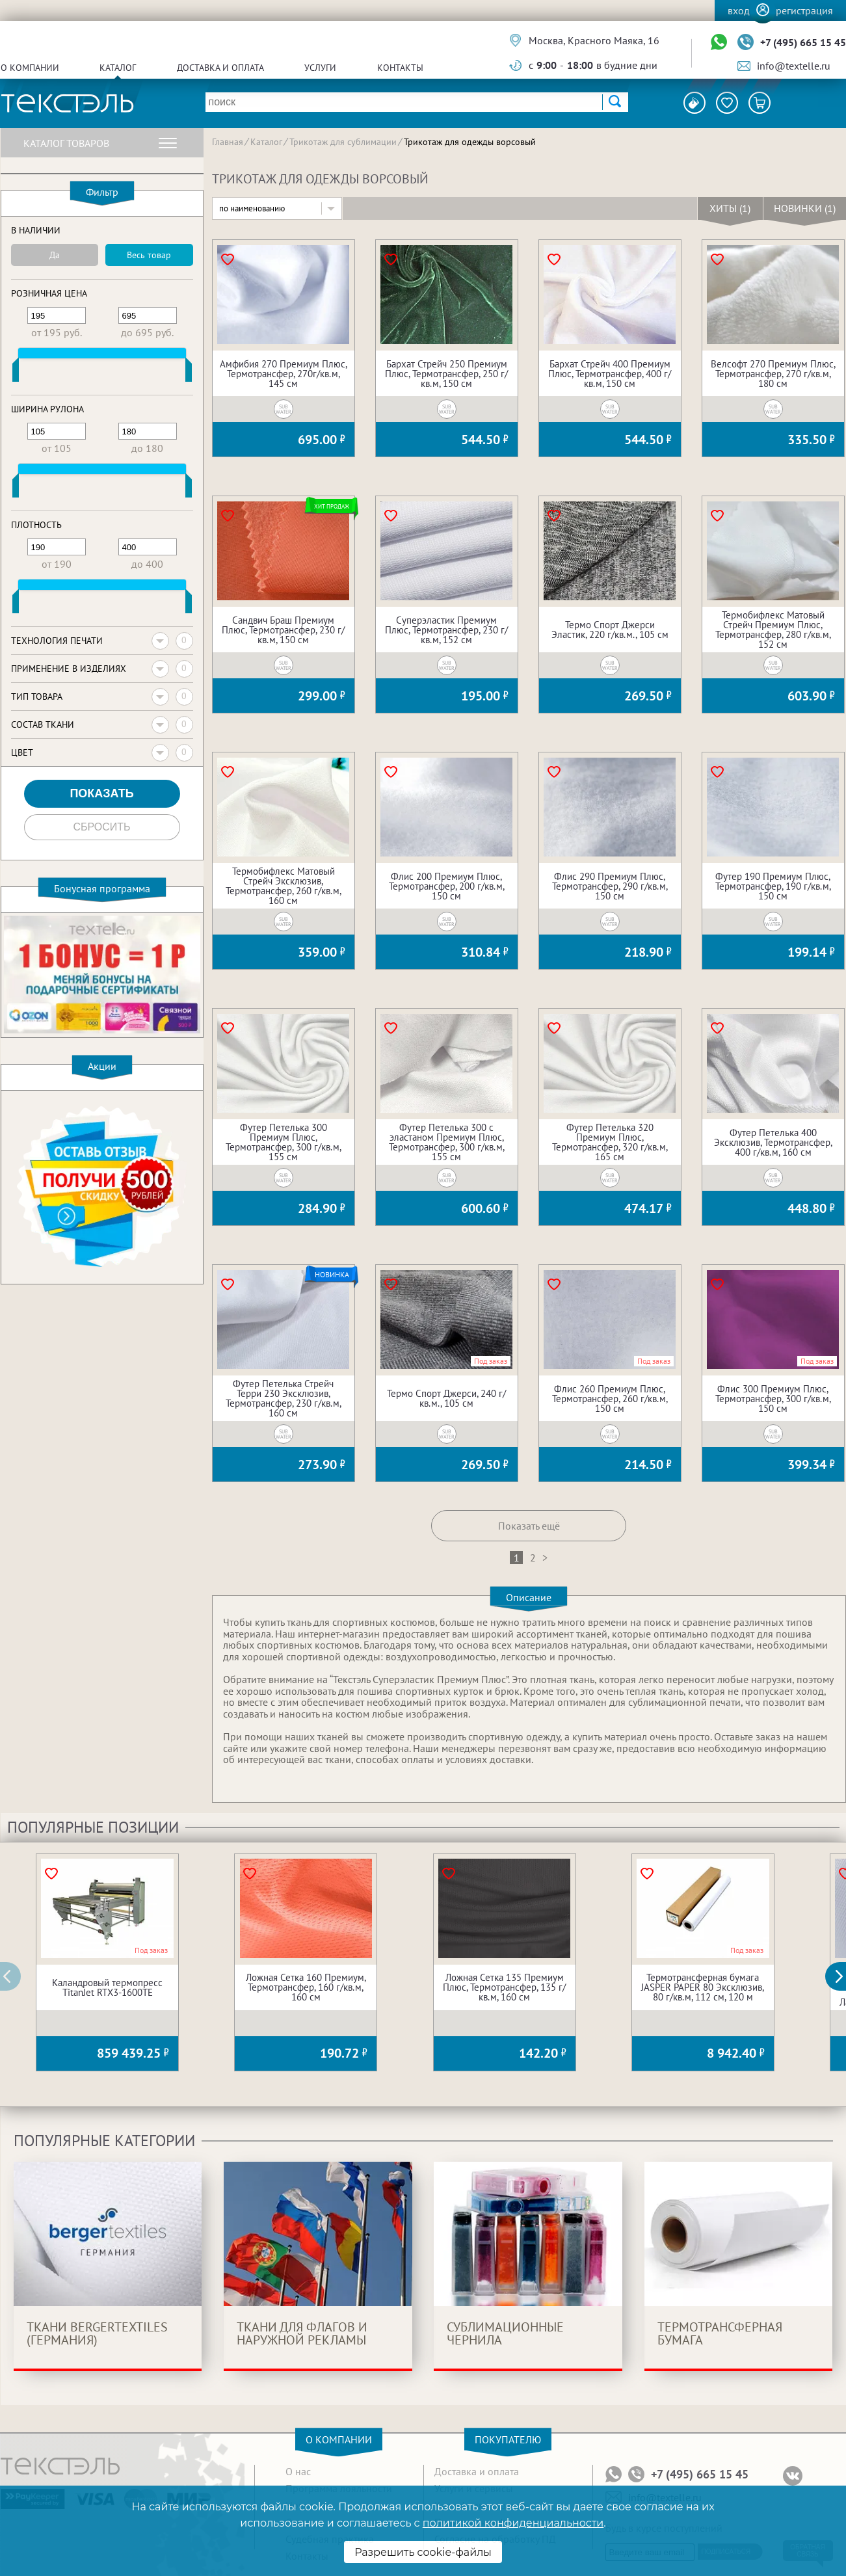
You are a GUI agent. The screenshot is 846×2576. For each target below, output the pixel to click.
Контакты (400, 67)
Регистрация (804, 10)
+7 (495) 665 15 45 (803, 42)
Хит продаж (332, 506)
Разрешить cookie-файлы (423, 2552)
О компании (30, 67)
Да (54, 255)
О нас (298, 2471)
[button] (842, 1976)
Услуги (320, 67)
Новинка (332, 1275)
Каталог (117, 67)
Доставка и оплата (220, 67)
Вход (739, 10)
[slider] (15, 373)
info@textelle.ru (793, 65)
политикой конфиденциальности (513, 2523)
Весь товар (149, 255)
